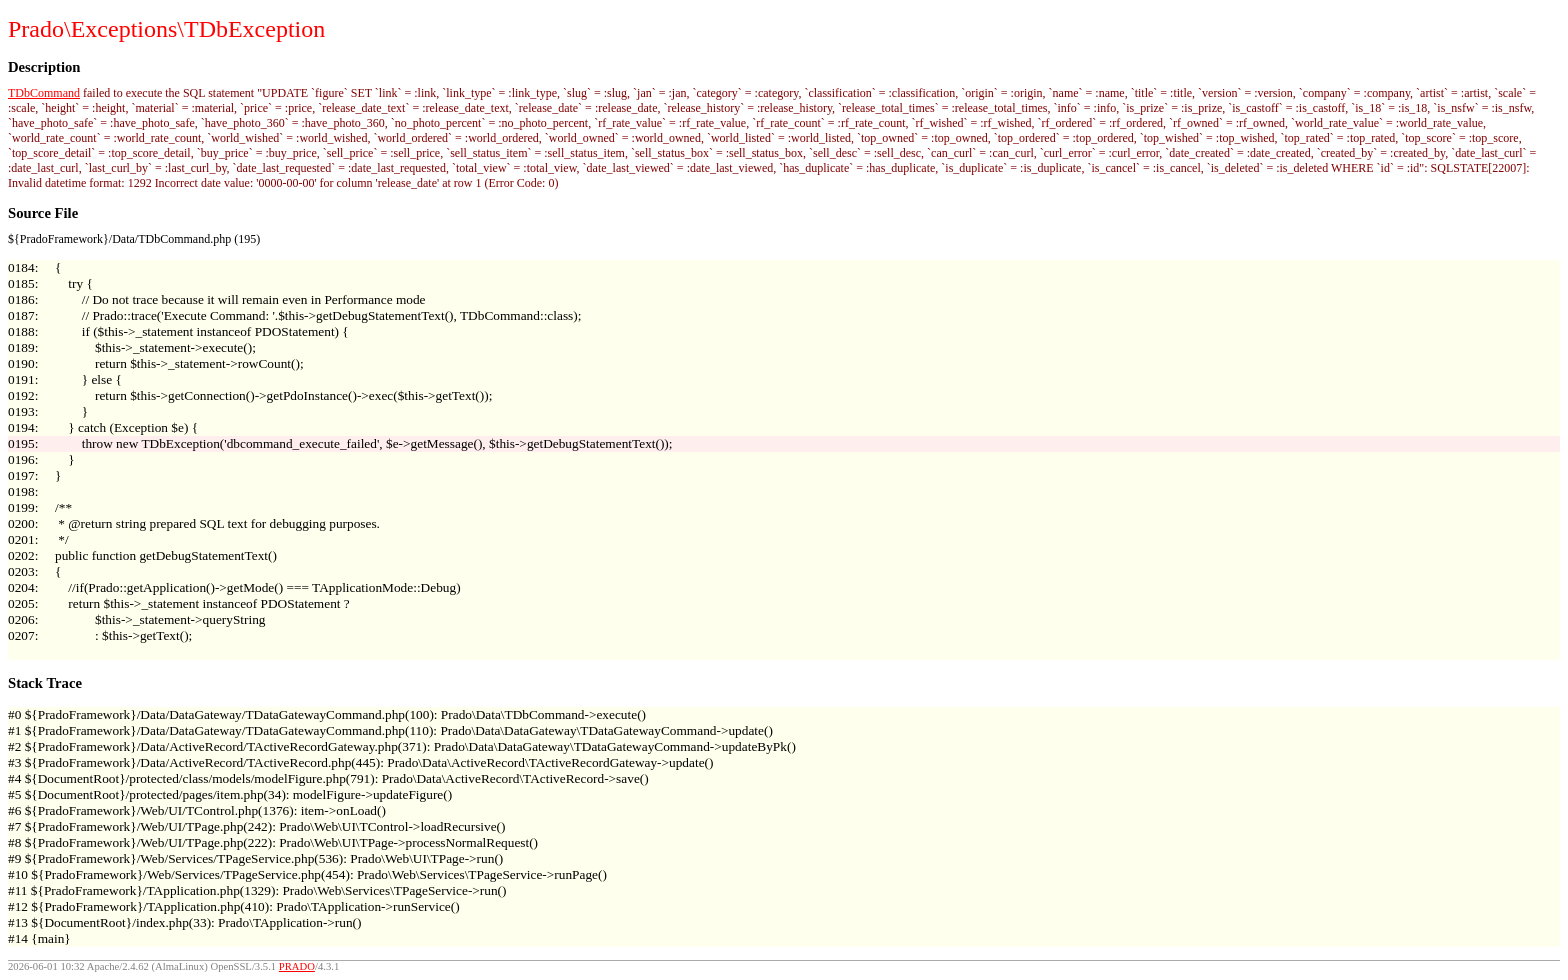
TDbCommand (44, 93)
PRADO (297, 966)
